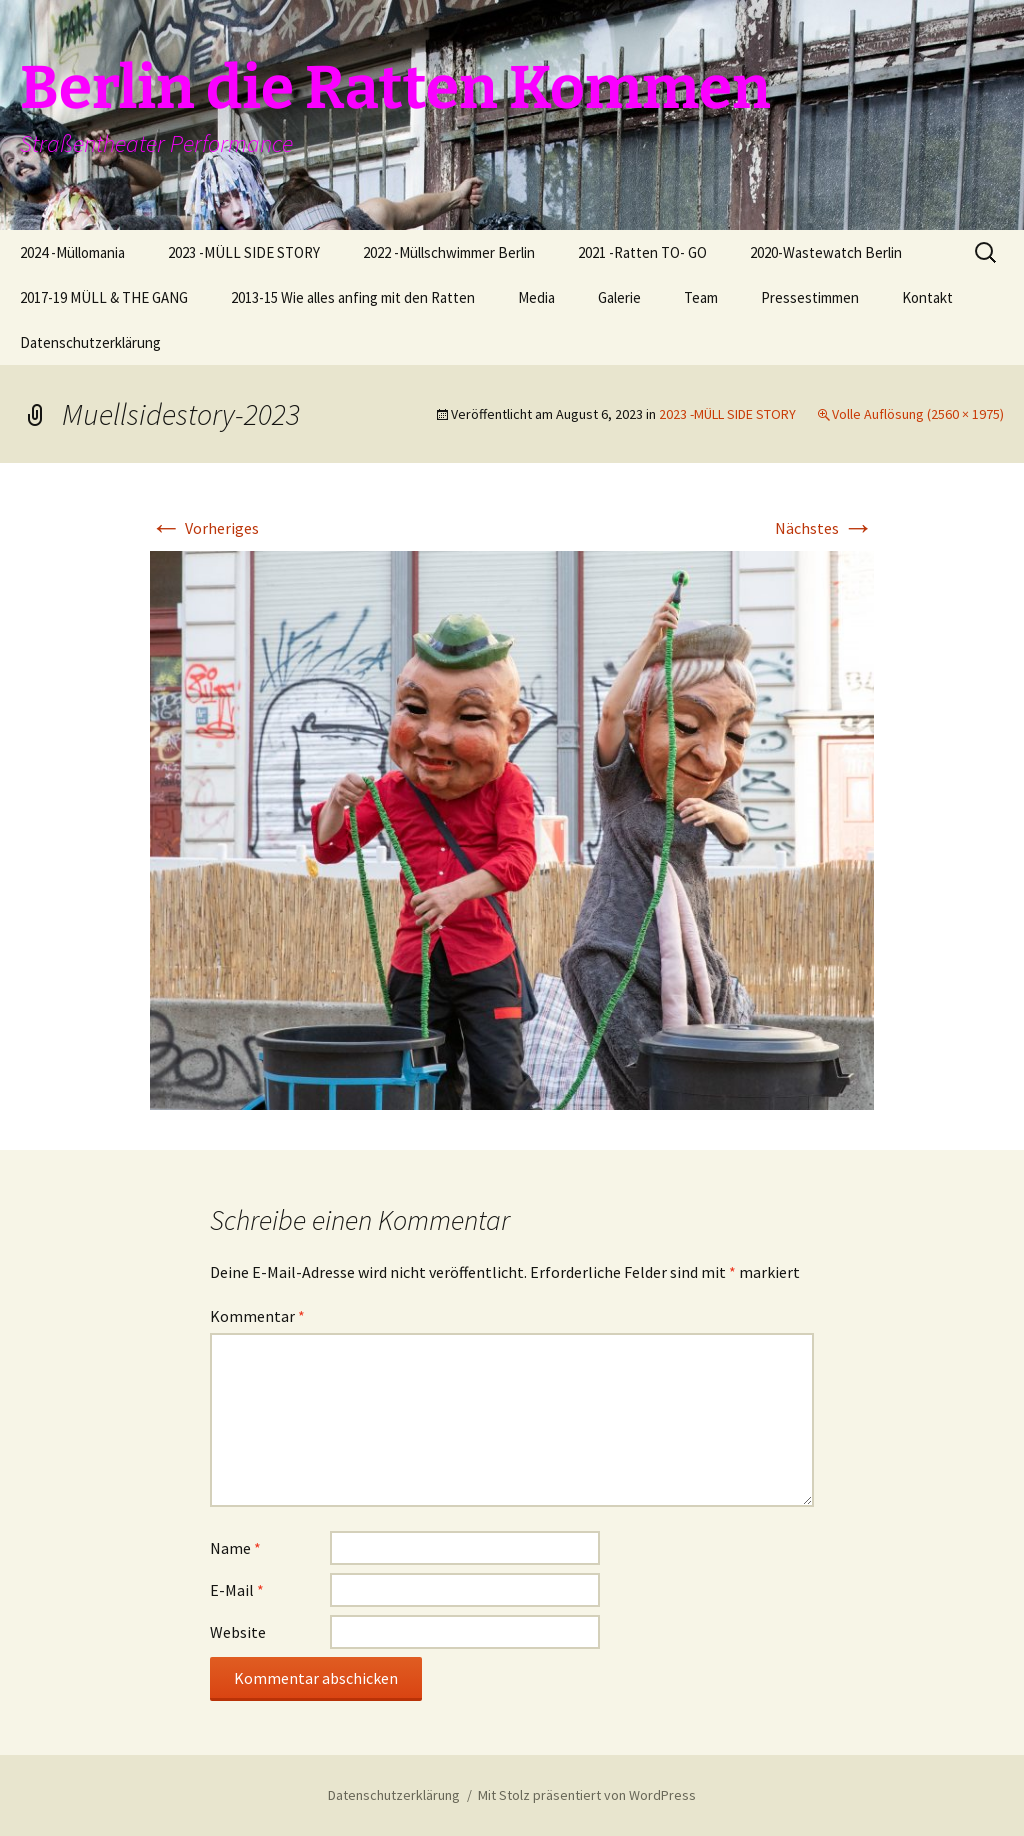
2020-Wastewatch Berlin (826, 252)
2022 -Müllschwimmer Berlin (449, 252)
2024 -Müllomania (72, 252)
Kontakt (927, 297)
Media (536, 297)
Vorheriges (204, 528)
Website (238, 1632)
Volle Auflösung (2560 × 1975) (918, 414)
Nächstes (824, 528)
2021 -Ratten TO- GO (642, 252)
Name (235, 1548)
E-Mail (237, 1590)
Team (701, 297)
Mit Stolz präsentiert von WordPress (587, 1795)
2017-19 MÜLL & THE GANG (104, 297)
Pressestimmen (810, 297)
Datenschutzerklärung (90, 342)
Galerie (619, 297)
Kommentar (257, 1316)
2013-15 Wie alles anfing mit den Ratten (353, 297)
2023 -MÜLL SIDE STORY (244, 252)
